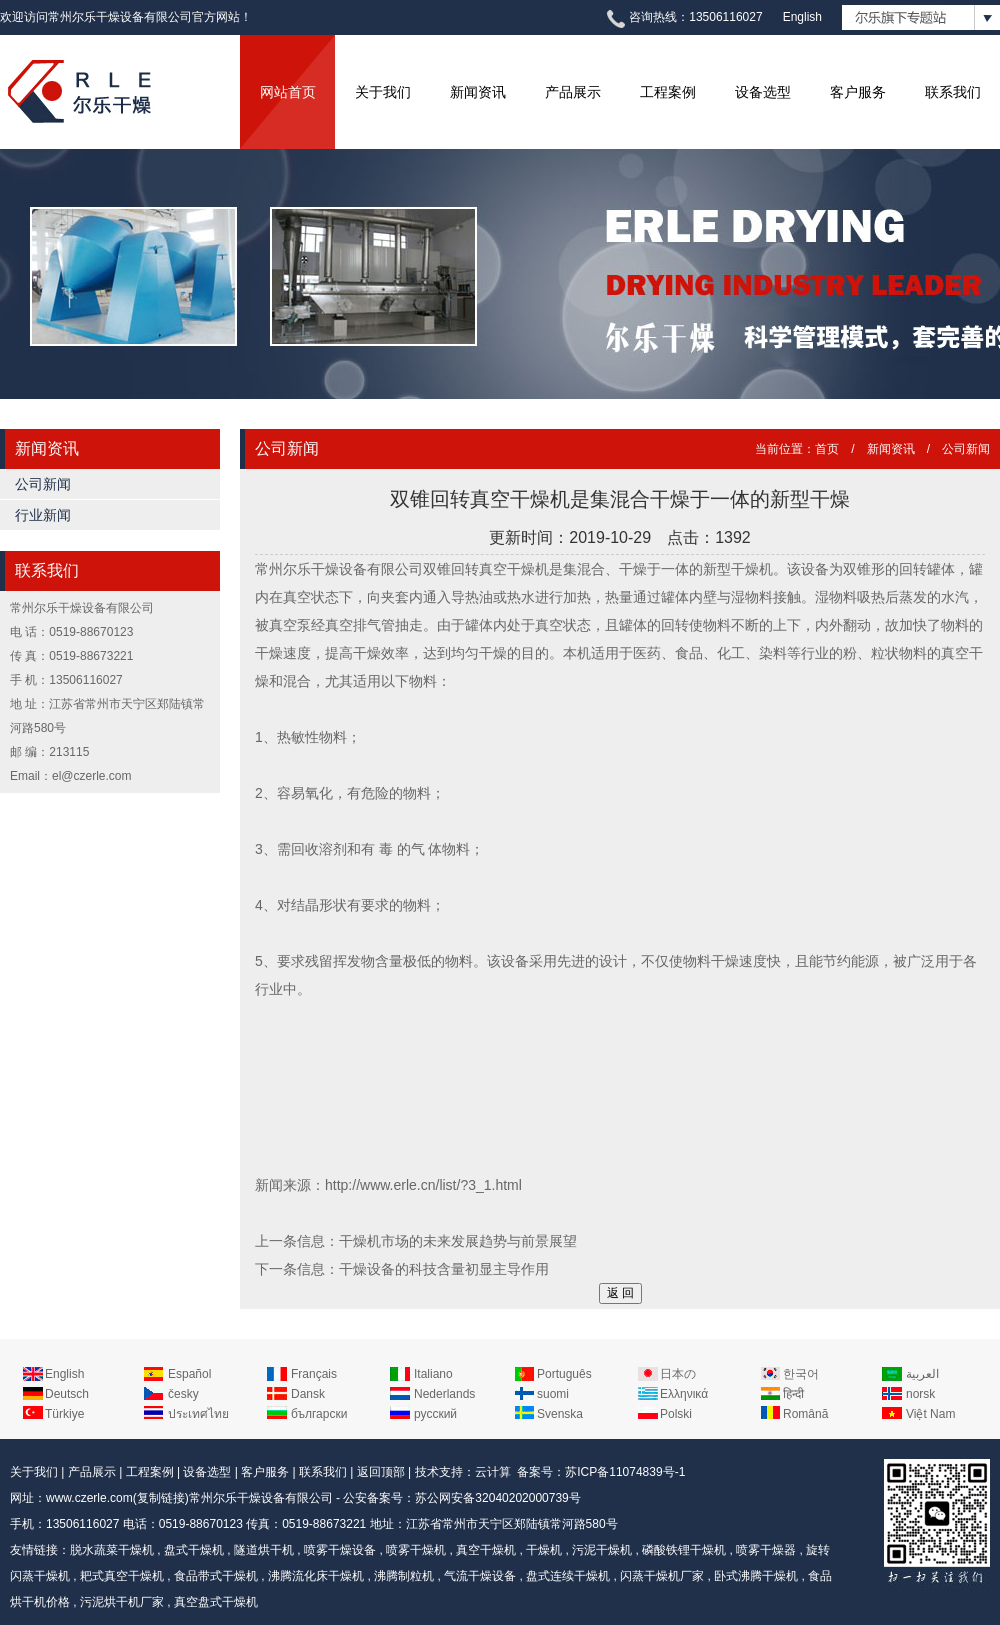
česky (183, 1394)
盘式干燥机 (194, 1550)
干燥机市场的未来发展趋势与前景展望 (458, 1241)
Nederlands (444, 1394)
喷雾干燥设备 (340, 1550)
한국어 (801, 1374)
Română (805, 1414)
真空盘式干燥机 (216, 1602)
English (802, 17)
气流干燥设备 (480, 1576)
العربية (922, 1374)
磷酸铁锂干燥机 (684, 1550)
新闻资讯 (478, 92)
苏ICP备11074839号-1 (625, 1472)
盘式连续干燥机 (568, 1576)
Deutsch (67, 1394)
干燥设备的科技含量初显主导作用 (444, 1269)
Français (314, 1374)
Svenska (560, 1414)
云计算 (493, 1472)
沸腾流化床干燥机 (316, 1576)
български (319, 1414)
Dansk (308, 1394)
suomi (553, 1394)
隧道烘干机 (264, 1550)
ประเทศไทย (198, 1414)
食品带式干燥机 (216, 1576)
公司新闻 (43, 484)
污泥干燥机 (602, 1550)
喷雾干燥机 (416, 1550)
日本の (678, 1374)
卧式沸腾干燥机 (756, 1576)
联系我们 (953, 92)
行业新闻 (43, 515)
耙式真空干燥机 (122, 1576)
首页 (827, 449)
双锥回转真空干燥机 (486, 569)
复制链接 (161, 1498)
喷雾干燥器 (766, 1550)
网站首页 (288, 92)
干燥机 (544, 1550)
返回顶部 (381, 1472)
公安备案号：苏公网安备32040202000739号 (461, 1498)
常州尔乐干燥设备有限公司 (261, 1498)
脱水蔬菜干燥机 (112, 1550)
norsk (920, 1394)
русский (435, 1414)
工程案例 (668, 92)
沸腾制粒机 (404, 1576)
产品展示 (573, 92)
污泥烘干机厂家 (122, 1602)
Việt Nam (930, 1414)
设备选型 (763, 92)
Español (189, 1374)
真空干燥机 (486, 1550)
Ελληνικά (684, 1394)
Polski (676, 1414)
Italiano (433, 1374)
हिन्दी (793, 1394)
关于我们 (383, 92)
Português (564, 1374)
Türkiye (64, 1414)
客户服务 (858, 92)
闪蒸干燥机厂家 (662, 1576)
